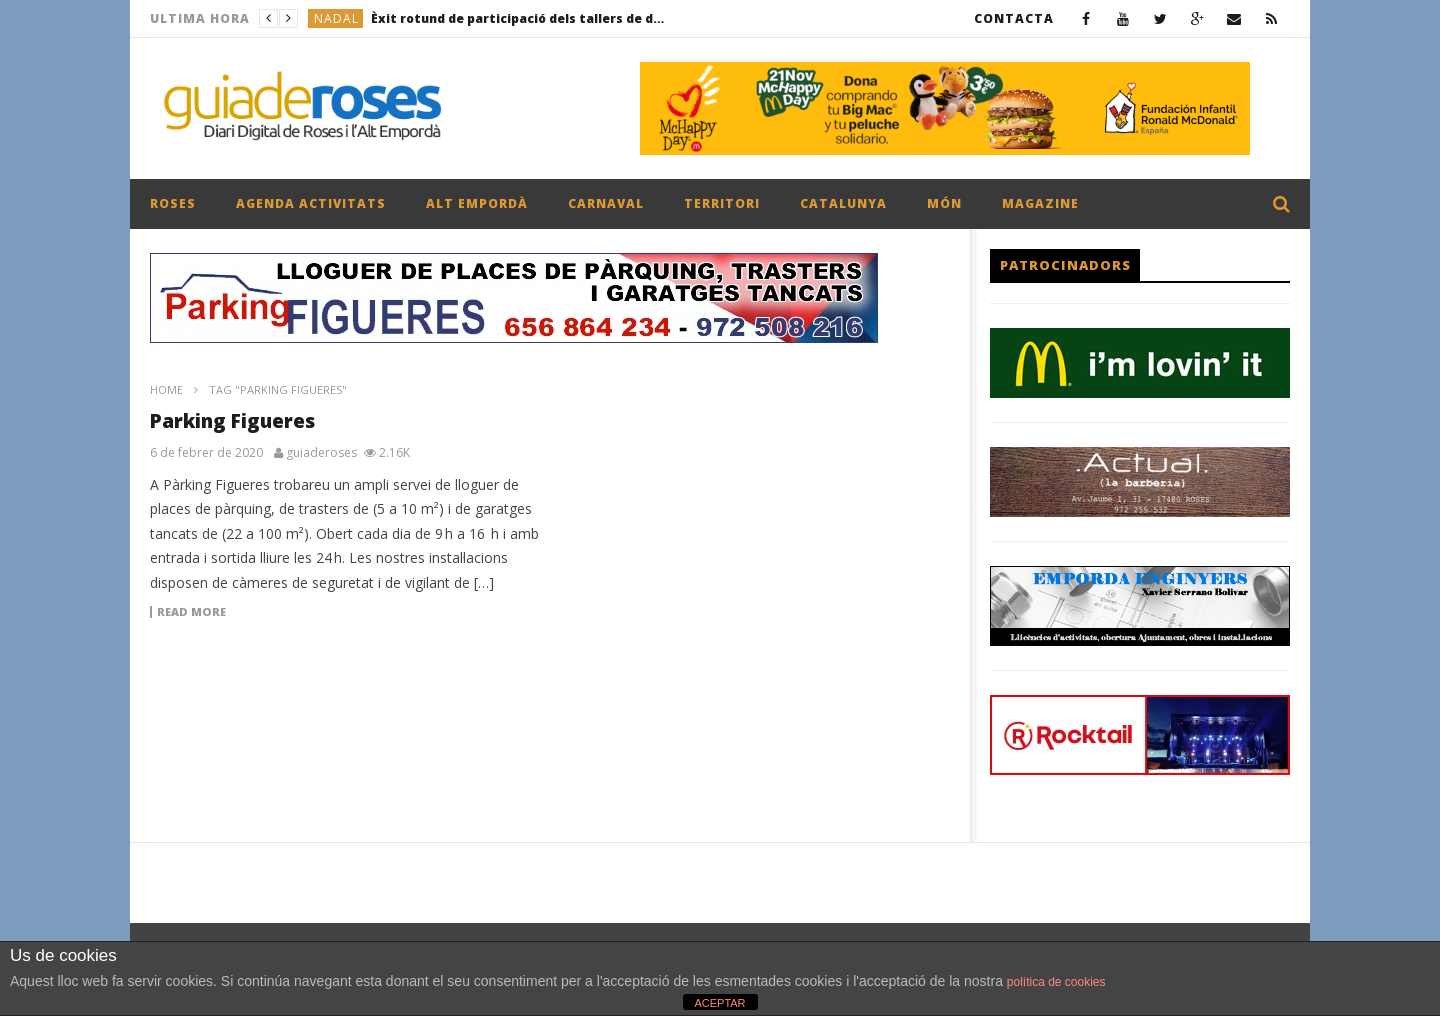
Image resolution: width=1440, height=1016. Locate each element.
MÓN (944, 203)
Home (166, 389)
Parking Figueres (232, 421)
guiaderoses (321, 453)
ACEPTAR (719, 1003)
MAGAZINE (1040, 203)
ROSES (173, 203)
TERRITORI (722, 203)
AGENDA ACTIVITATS (311, 203)
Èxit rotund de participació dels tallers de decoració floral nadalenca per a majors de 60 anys (521, 18)
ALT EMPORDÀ (477, 203)
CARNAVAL (606, 203)
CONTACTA (1014, 18)
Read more (191, 612)
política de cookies (1056, 982)
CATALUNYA (843, 203)
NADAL (336, 18)
